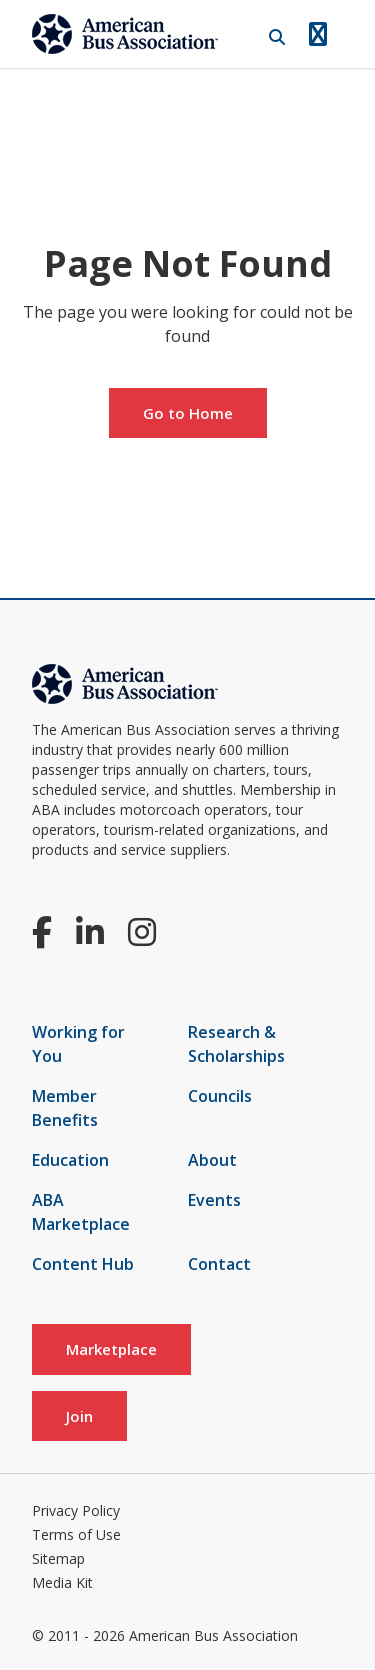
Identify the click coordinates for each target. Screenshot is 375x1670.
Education (70, 1160)
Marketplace (111, 1349)
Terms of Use (76, 1534)
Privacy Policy (76, 1510)
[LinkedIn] (90, 931)
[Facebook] (42, 931)
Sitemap (58, 1558)
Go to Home (188, 413)
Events (214, 1200)
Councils (220, 1096)
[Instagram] (142, 931)
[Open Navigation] (318, 34)
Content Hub (83, 1264)
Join (79, 1416)
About (212, 1160)
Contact (219, 1264)
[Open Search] (277, 37)
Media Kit (62, 1582)
